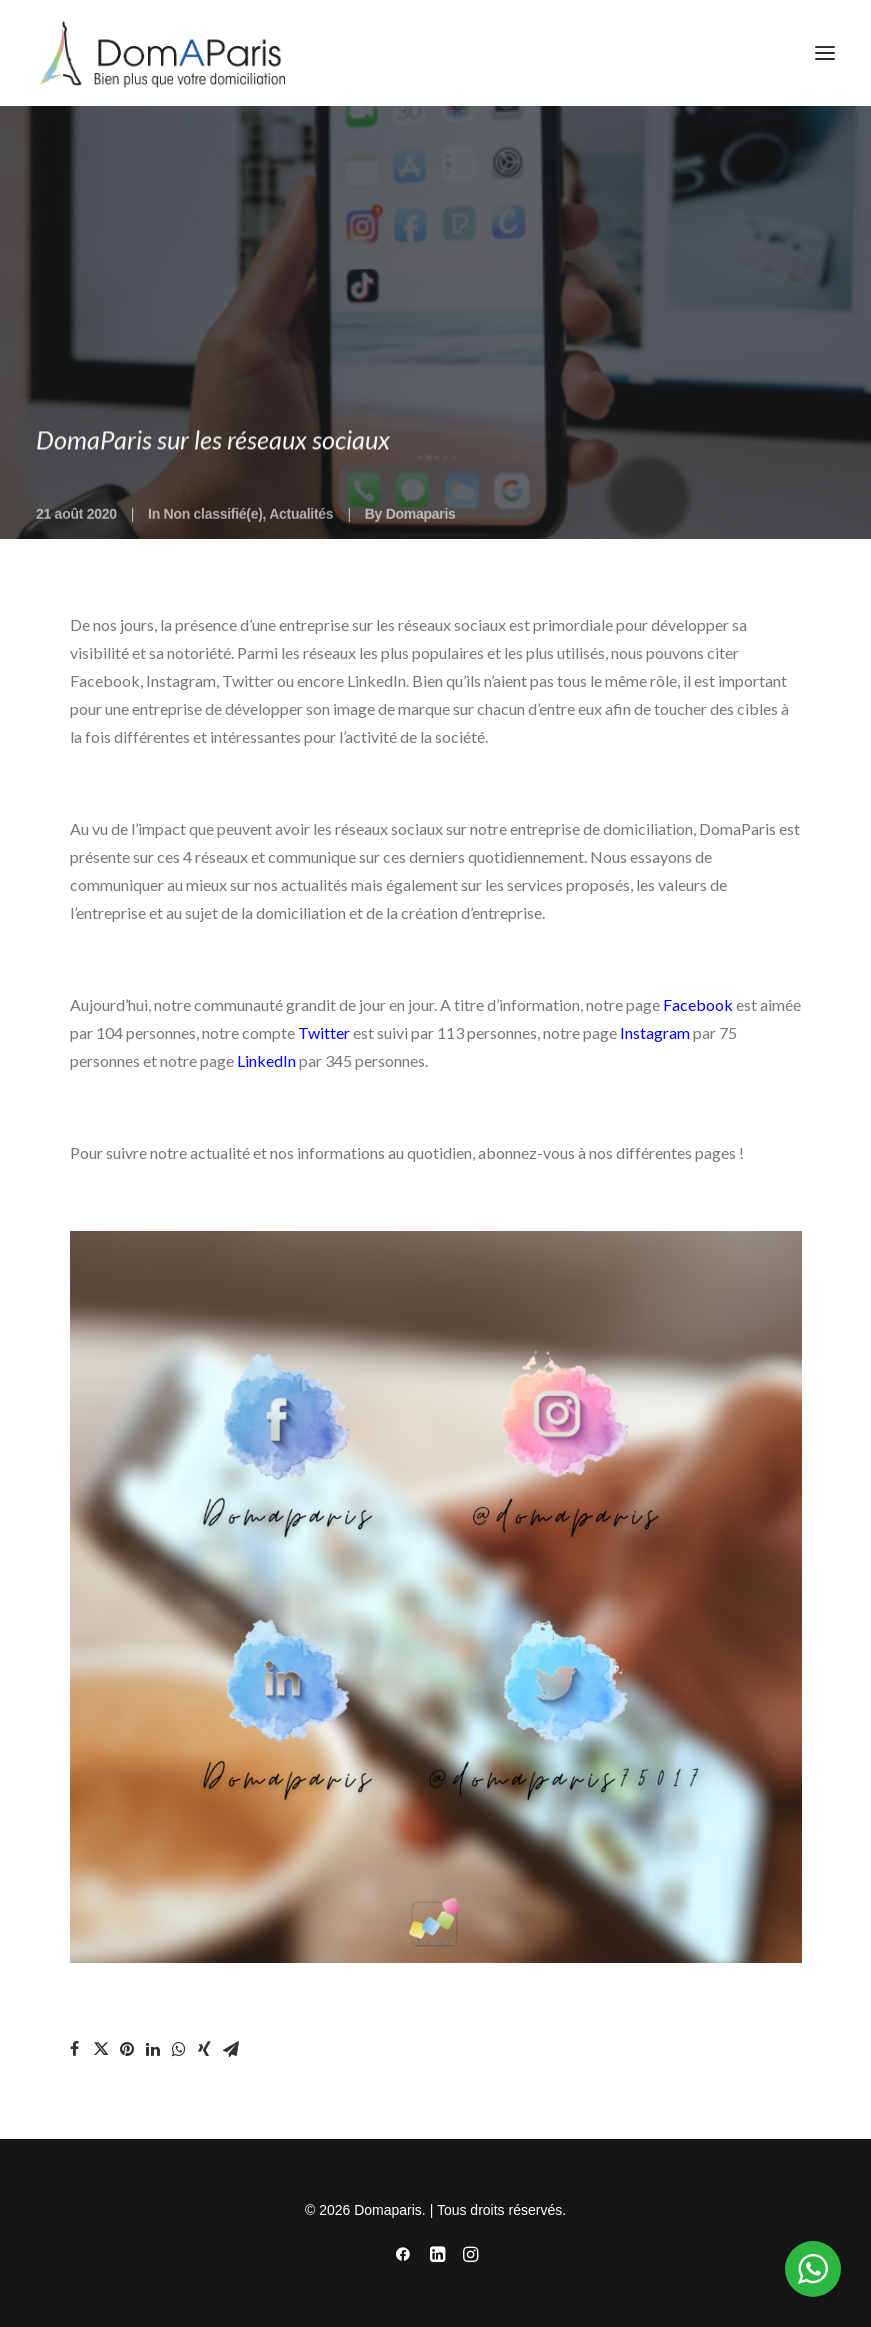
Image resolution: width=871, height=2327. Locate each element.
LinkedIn (266, 1060)
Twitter (324, 1032)
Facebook (698, 1004)
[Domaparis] (160, 53)
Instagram (655, 1032)
